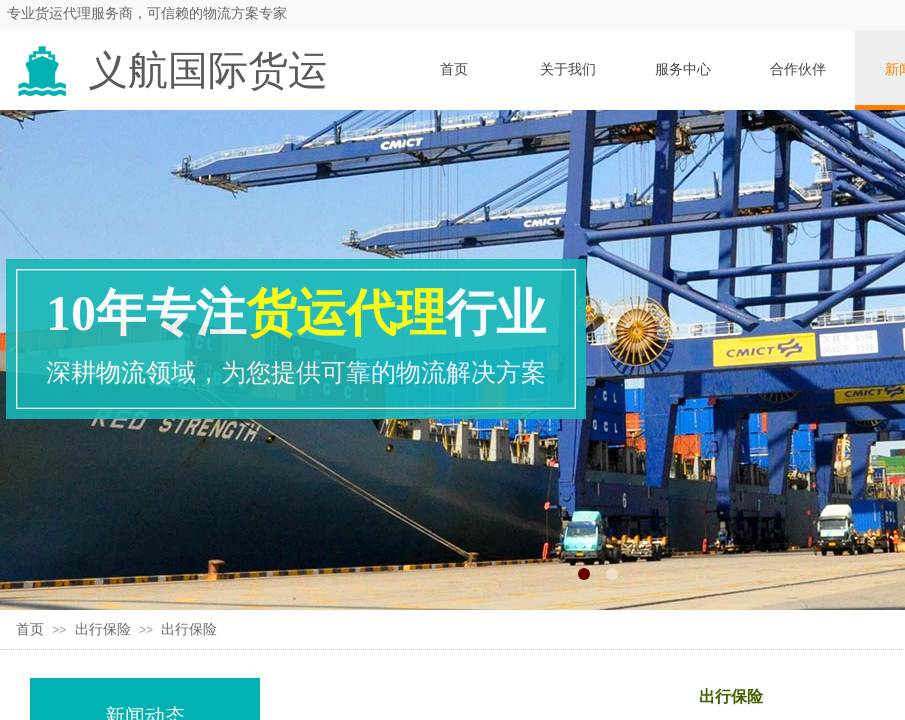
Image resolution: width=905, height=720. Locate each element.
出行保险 (103, 629)
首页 (30, 629)
